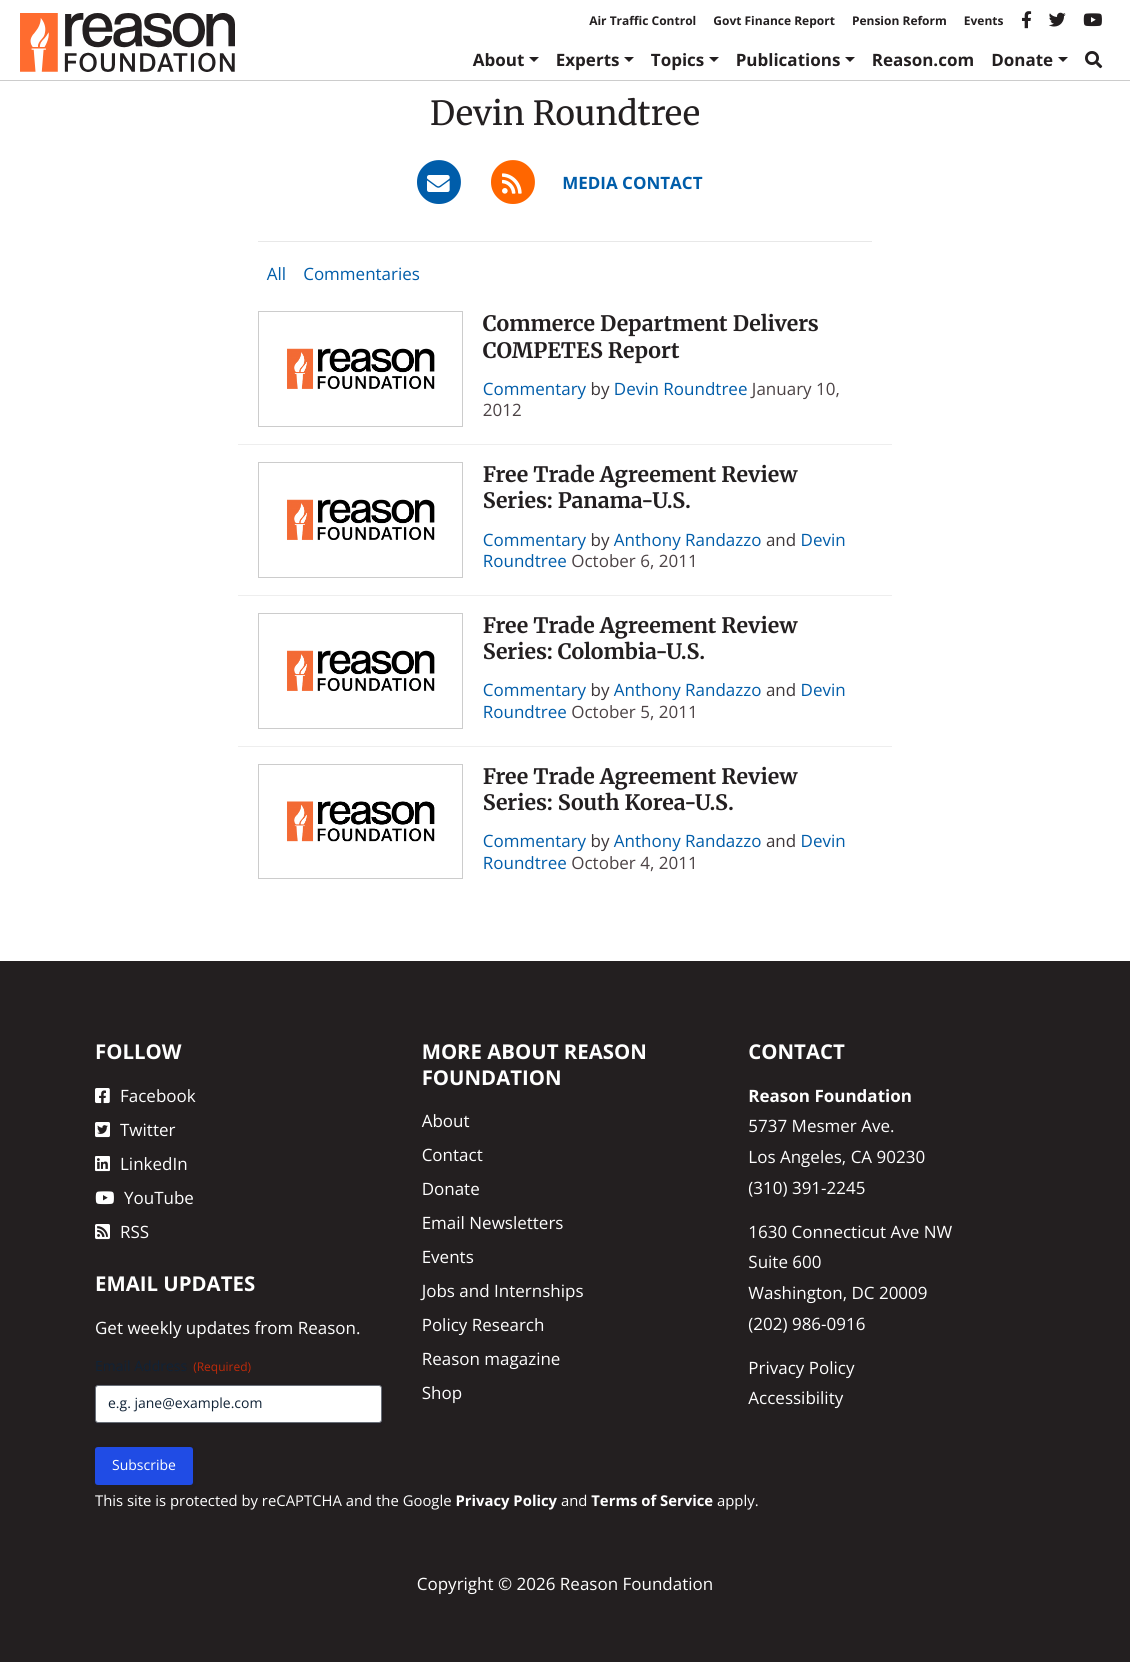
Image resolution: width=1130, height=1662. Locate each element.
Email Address (173, 1366)
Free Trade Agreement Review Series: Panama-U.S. (640, 488)
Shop (442, 1392)
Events (984, 20)
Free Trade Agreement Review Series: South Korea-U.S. (640, 790)
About (499, 59)
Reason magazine (491, 1358)
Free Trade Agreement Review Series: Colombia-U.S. (640, 639)
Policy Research (483, 1324)
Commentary (534, 388)
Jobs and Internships (503, 1290)
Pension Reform (899, 20)
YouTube (144, 1197)
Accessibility (795, 1397)
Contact (452, 1154)
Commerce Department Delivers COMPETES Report (651, 337)
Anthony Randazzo (688, 539)
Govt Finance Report (774, 20)
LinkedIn (141, 1163)
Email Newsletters (493, 1222)
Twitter (135, 1129)
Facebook (145, 1095)
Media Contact (632, 182)
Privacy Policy (801, 1367)
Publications (788, 59)
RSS (122, 1231)
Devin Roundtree (681, 388)
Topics (678, 59)
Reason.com (923, 59)
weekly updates (188, 1327)
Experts (588, 59)
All (276, 273)
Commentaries (361, 273)
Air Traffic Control (642, 20)
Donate (1022, 59)
